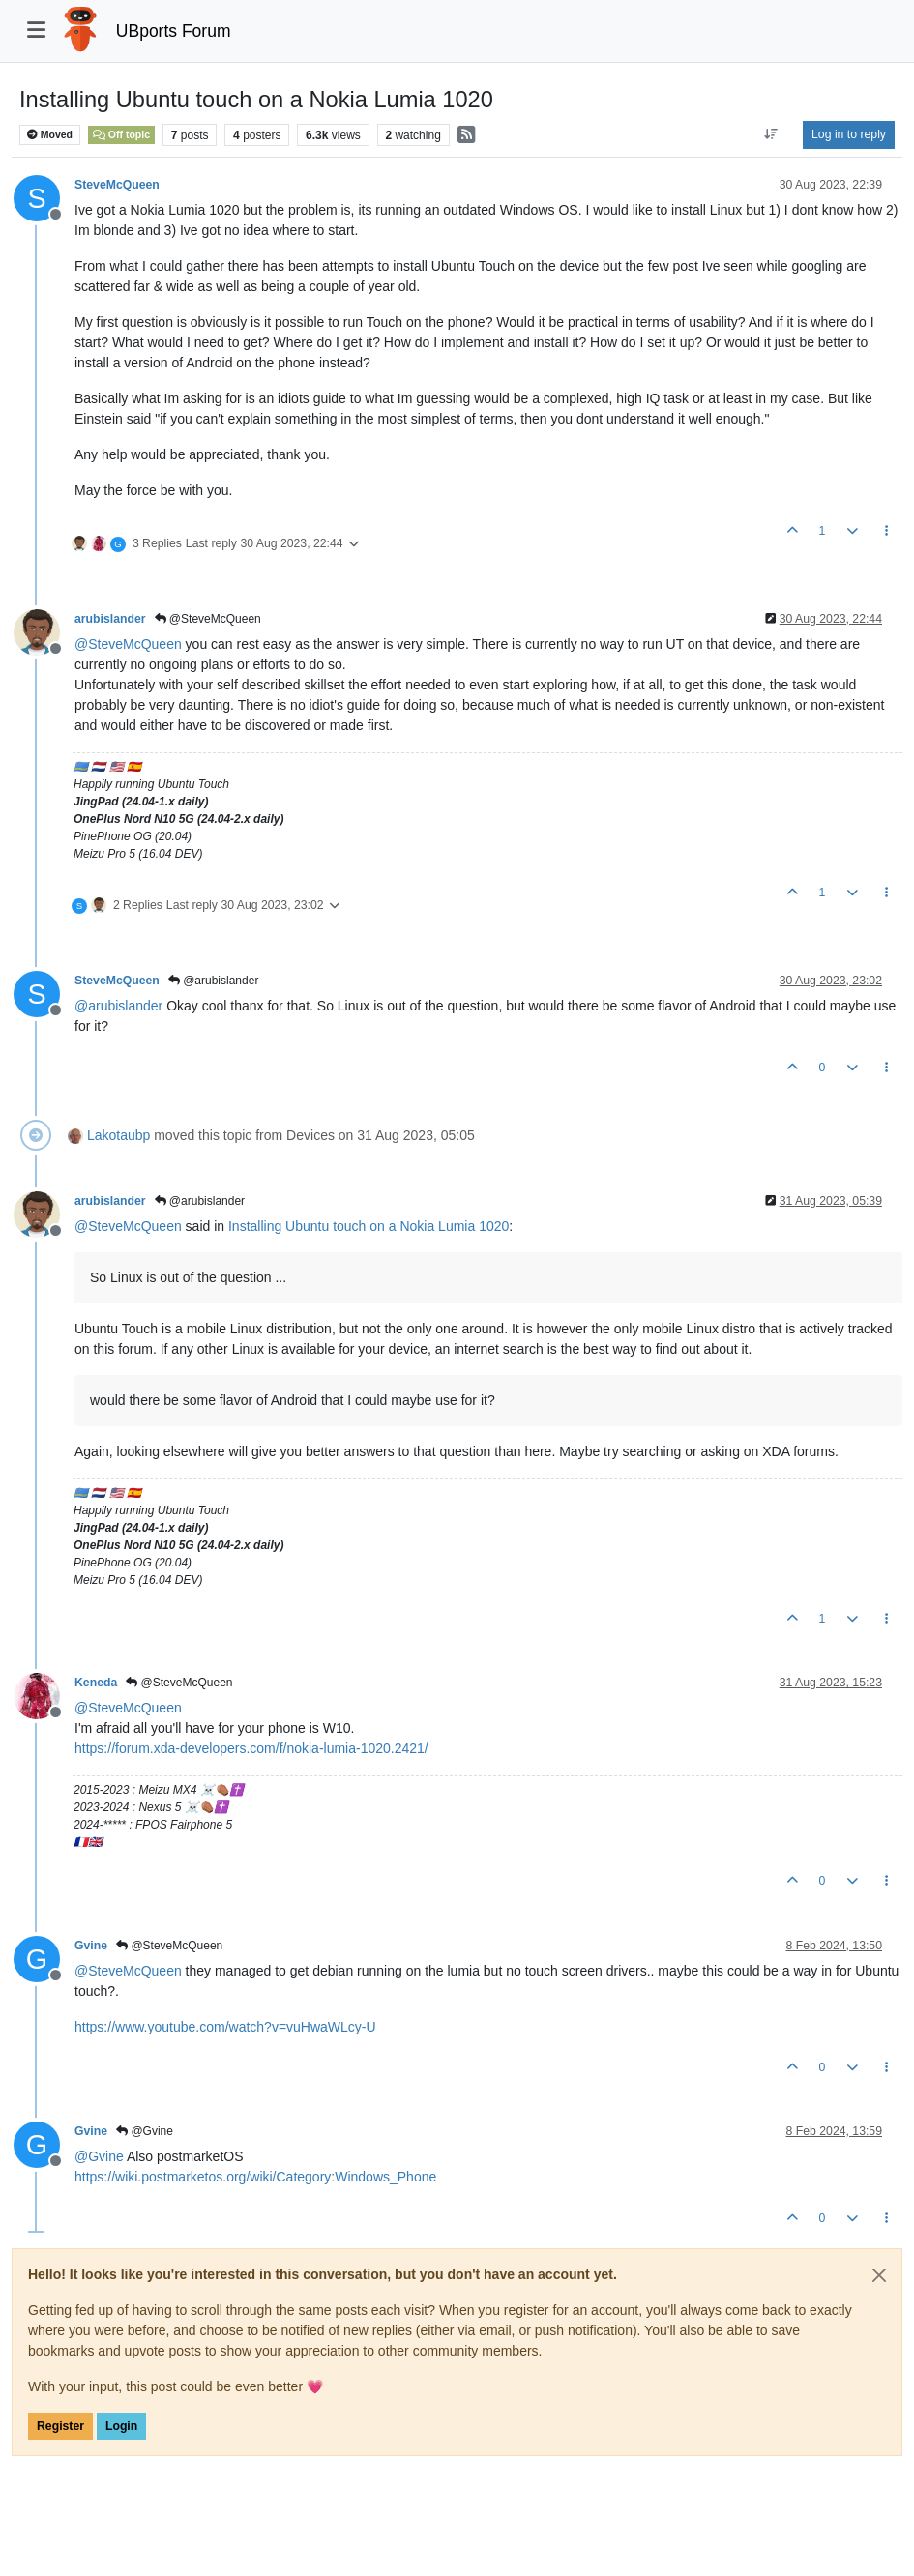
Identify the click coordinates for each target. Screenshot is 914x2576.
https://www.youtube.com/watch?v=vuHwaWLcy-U (225, 2026)
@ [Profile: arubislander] (118, 1005)
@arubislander (213, 980)
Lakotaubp (118, 1135)
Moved (50, 135)
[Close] (879, 2275)
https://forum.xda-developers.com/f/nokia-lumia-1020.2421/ (251, 1748)
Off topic (121, 134)
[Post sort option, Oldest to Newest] (771, 134)
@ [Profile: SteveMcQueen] (128, 644)
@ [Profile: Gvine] (99, 2156)
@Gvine (144, 2131)
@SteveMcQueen (208, 619)
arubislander (110, 619)
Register (60, 2426)
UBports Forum (173, 31)
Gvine (90, 1945)
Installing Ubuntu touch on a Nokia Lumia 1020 (368, 1226)
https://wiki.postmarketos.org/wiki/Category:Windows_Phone (255, 2176)
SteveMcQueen (117, 184)
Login (121, 2426)
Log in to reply (848, 134)
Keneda (95, 1682)
